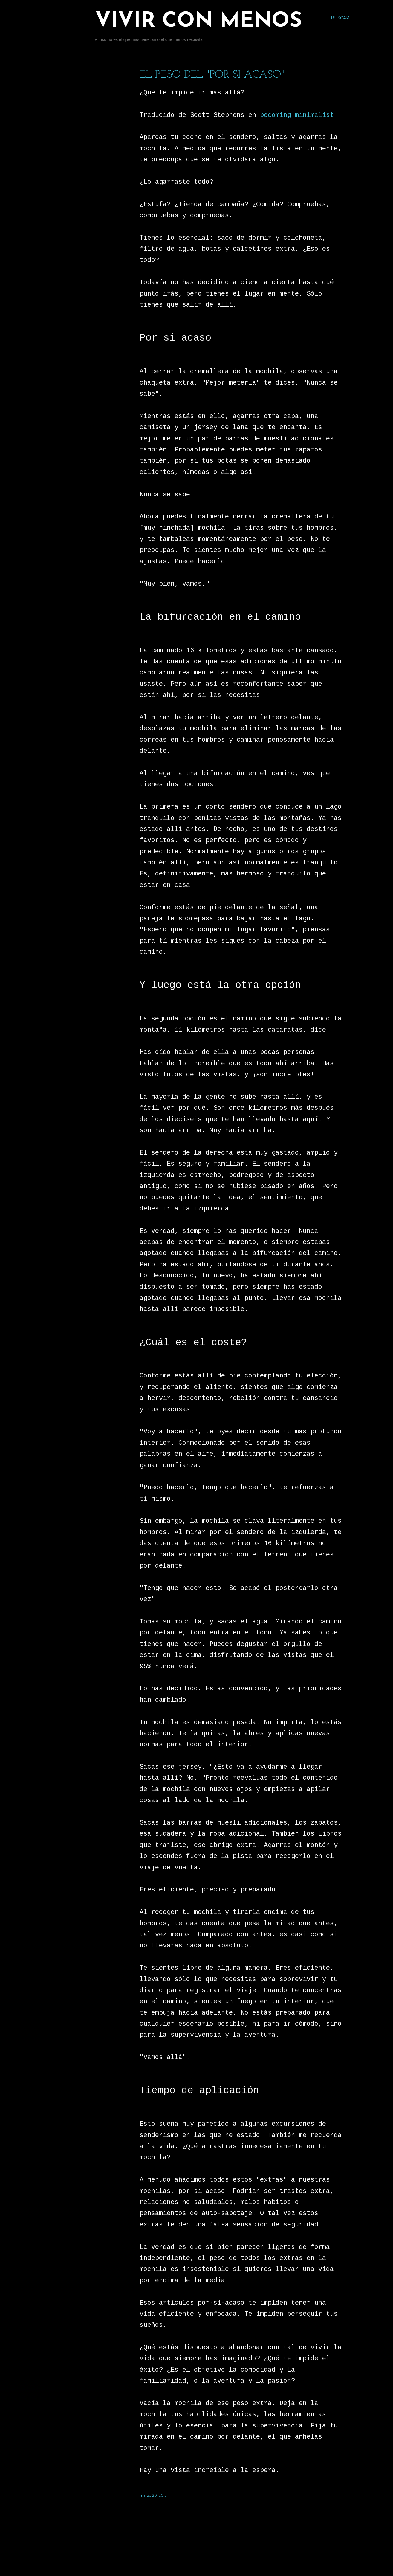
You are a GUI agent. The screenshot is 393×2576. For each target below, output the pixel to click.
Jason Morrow (228, 2559)
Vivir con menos (198, 21)
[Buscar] (340, 18)
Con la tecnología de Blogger (211, 2547)
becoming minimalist (297, 115)
